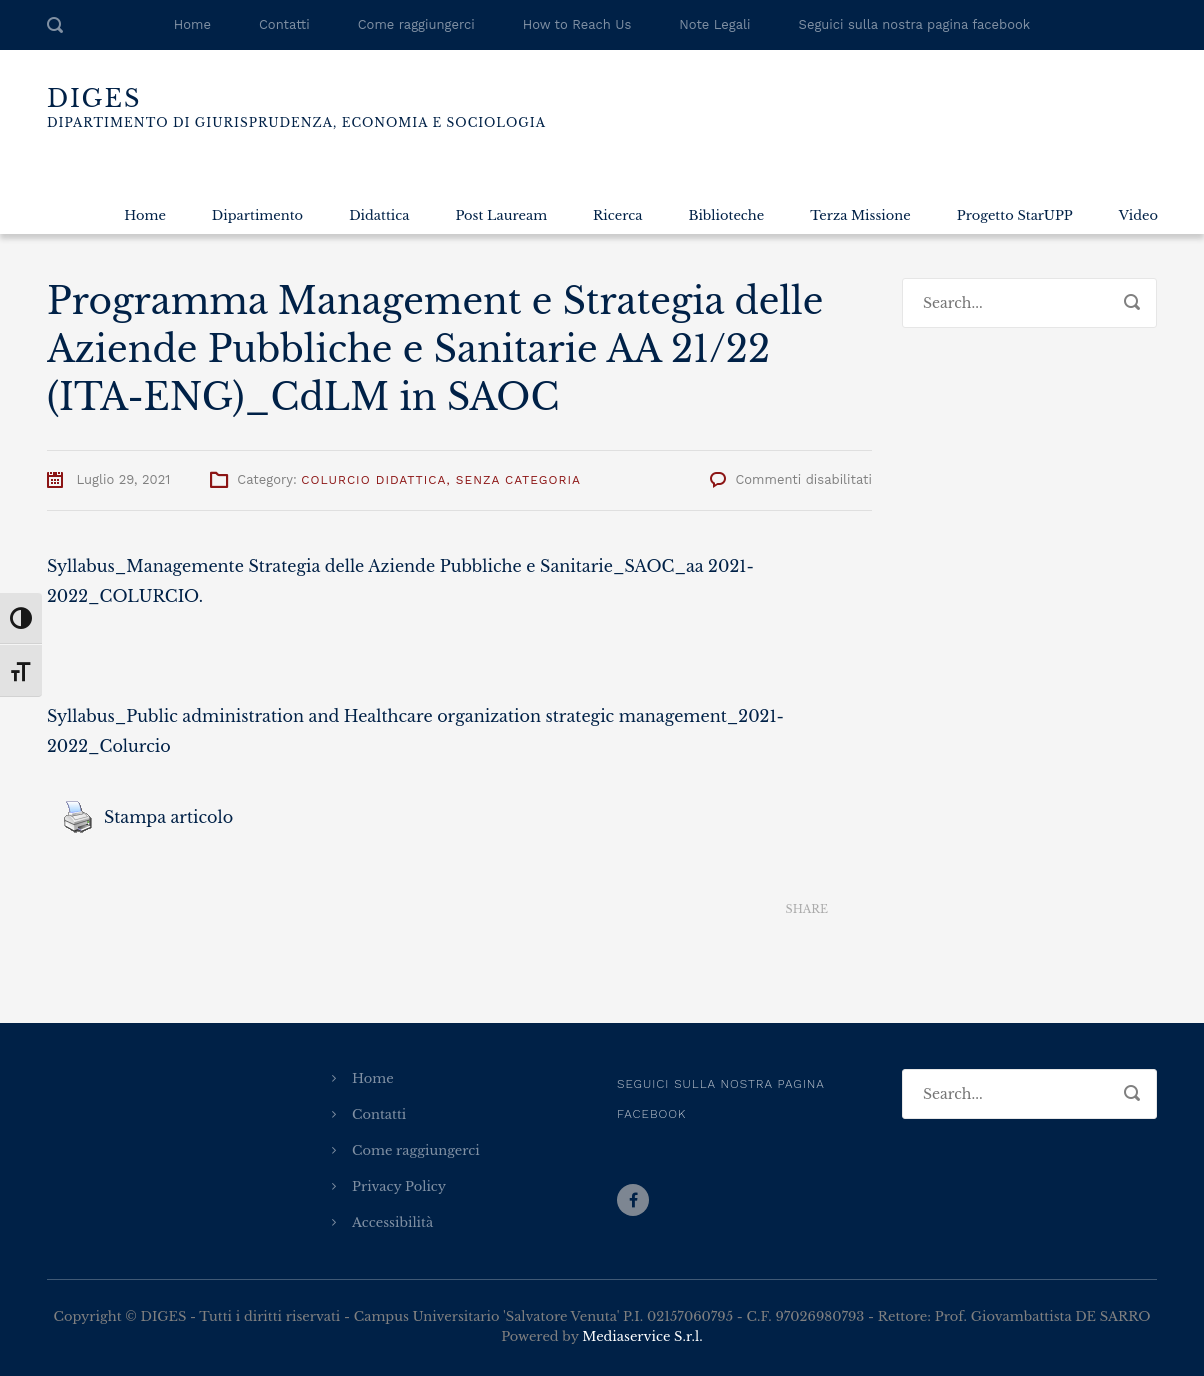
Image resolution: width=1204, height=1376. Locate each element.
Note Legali (714, 24)
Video (1138, 215)
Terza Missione (860, 215)
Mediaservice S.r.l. (642, 1336)
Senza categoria (518, 480)
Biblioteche (726, 215)
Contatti (284, 24)
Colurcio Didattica (373, 480)
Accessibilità (392, 1222)
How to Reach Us (577, 24)
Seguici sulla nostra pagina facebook (915, 24)
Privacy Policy (399, 1186)
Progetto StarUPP (1015, 215)
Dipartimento (257, 215)
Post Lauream (501, 215)
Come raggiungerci (416, 24)
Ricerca (617, 215)
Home (192, 24)
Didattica (379, 215)
